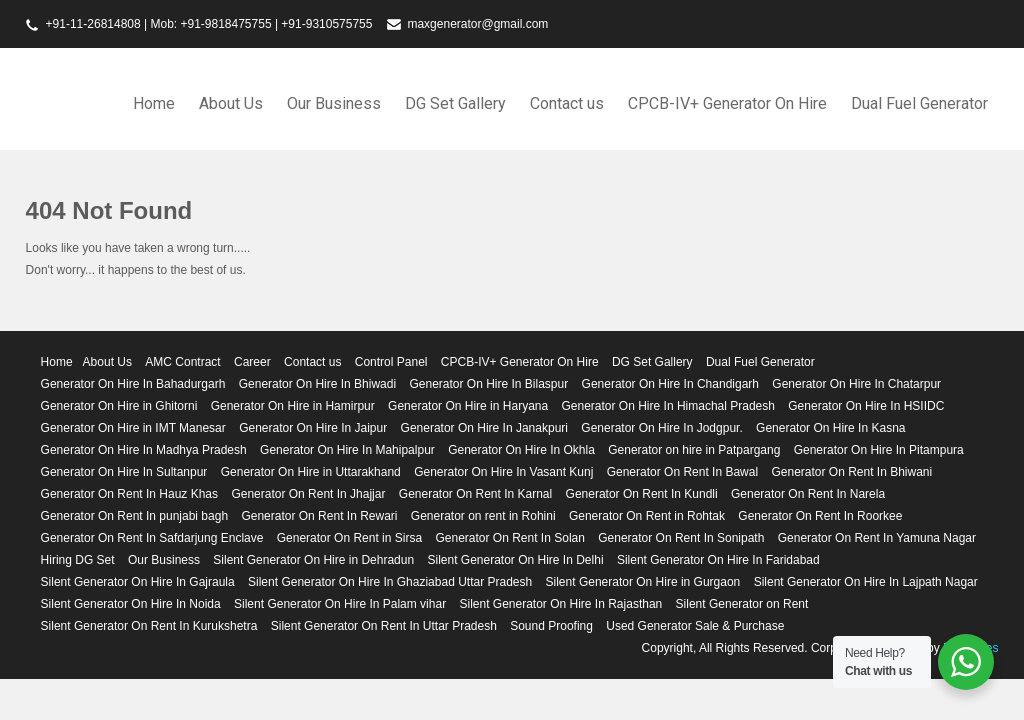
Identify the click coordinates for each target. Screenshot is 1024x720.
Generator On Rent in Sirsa (349, 538)
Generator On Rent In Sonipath (681, 538)
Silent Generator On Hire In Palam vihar (340, 604)
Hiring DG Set (78, 560)
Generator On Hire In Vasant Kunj (503, 472)
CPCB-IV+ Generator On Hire (727, 103)
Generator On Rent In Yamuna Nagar (877, 538)
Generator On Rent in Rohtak (647, 516)
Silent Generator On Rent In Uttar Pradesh (384, 626)
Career (252, 362)
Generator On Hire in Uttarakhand (311, 472)
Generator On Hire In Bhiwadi (317, 384)
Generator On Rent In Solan (509, 538)
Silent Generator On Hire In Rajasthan (560, 604)
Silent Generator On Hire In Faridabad (718, 560)
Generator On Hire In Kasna (830, 428)
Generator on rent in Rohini (483, 516)
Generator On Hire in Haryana (468, 406)
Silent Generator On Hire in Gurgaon (643, 582)
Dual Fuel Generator (919, 103)
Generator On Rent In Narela (808, 494)
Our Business (334, 103)
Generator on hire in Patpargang (694, 450)
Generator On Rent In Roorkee (820, 516)
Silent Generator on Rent (742, 604)
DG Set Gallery (455, 103)
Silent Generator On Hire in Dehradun (313, 560)
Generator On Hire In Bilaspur (488, 384)
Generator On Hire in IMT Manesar (133, 428)
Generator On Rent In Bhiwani (851, 472)
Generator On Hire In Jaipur (313, 428)
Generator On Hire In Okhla (521, 450)
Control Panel (391, 362)
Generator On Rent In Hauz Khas (129, 494)
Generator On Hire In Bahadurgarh (133, 384)
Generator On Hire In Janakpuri (484, 428)
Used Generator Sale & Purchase (695, 626)
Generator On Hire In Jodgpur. (661, 428)
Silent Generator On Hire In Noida (131, 604)
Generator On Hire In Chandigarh (670, 384)
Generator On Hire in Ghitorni (119, 406)
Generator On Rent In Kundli (642, 494)
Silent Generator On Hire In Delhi (515, 560)
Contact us (567, 103)
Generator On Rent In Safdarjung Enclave (152, 538)
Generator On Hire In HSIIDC (866, 406)
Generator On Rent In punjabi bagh (134, 516)
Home (154, 103)
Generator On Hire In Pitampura (879, 450)
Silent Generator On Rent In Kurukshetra (149, 626)
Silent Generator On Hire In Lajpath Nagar (866, 582)
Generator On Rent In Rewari (319, 516)
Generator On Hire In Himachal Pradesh (668, 406)
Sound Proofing (551, 626)
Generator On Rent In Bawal (682, 472)
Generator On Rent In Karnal (475, 494)
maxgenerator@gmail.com (477, 24)
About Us (231, 103)
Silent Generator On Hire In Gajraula (138, 582)
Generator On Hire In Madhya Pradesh (144, 450)
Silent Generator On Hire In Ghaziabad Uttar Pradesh (390, 582)
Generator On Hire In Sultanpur (124, 472)
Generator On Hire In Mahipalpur (347, 450)
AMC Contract (182, 362)
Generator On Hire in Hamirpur (293, 406)
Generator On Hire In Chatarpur (856, 384)
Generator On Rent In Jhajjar (308, 494)
